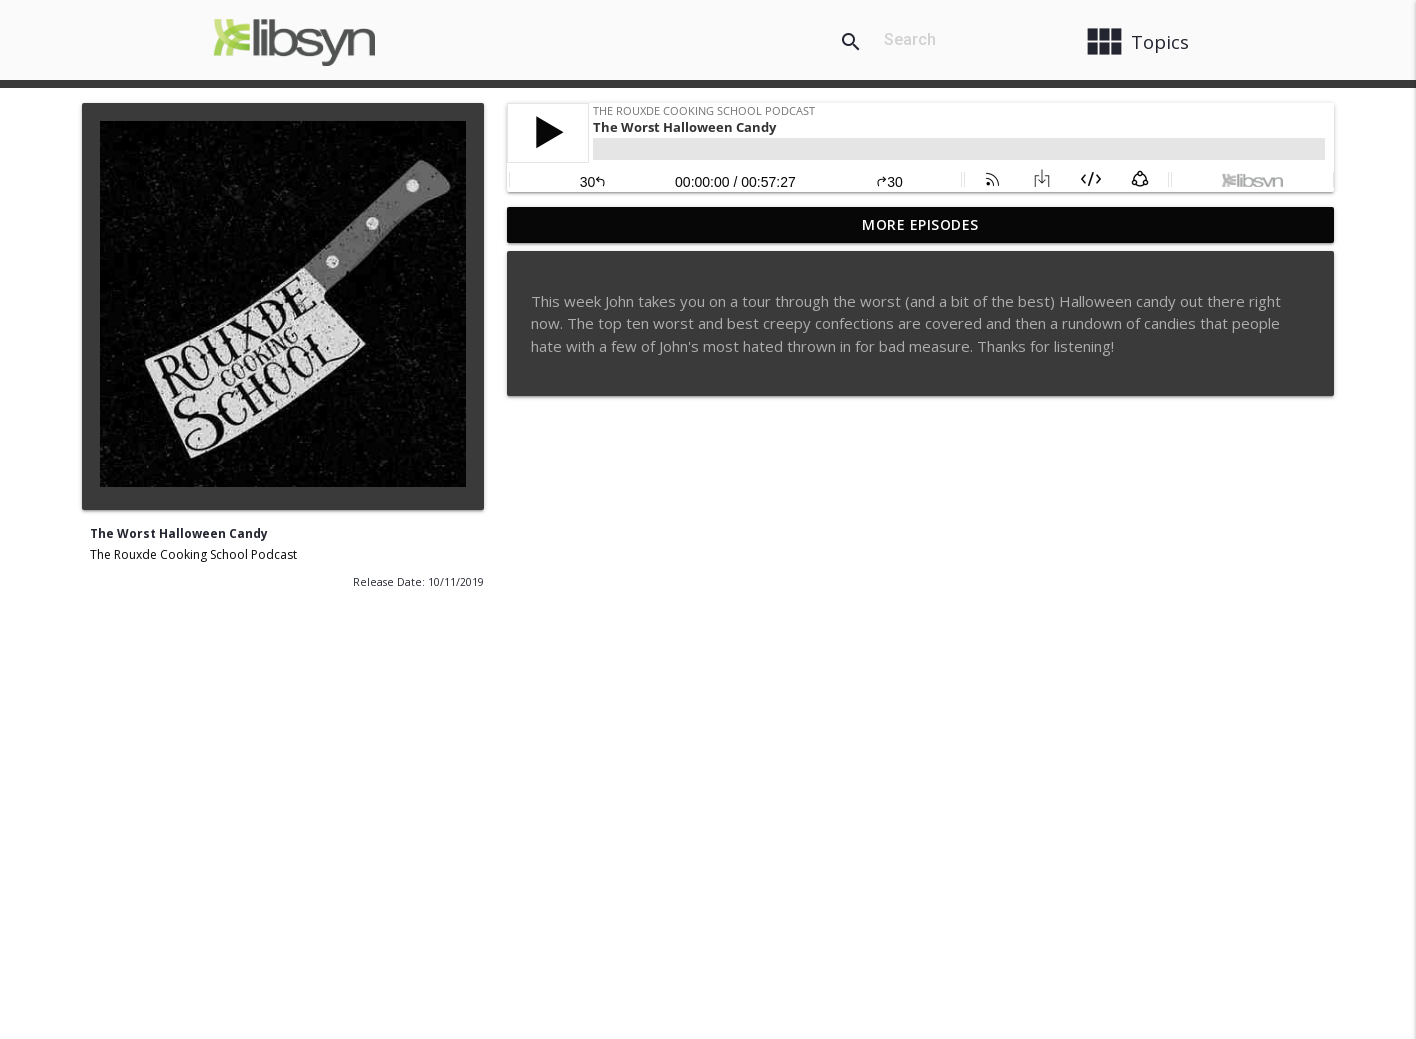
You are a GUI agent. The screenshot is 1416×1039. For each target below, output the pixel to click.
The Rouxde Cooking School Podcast (193, 554)
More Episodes (920, 224)
